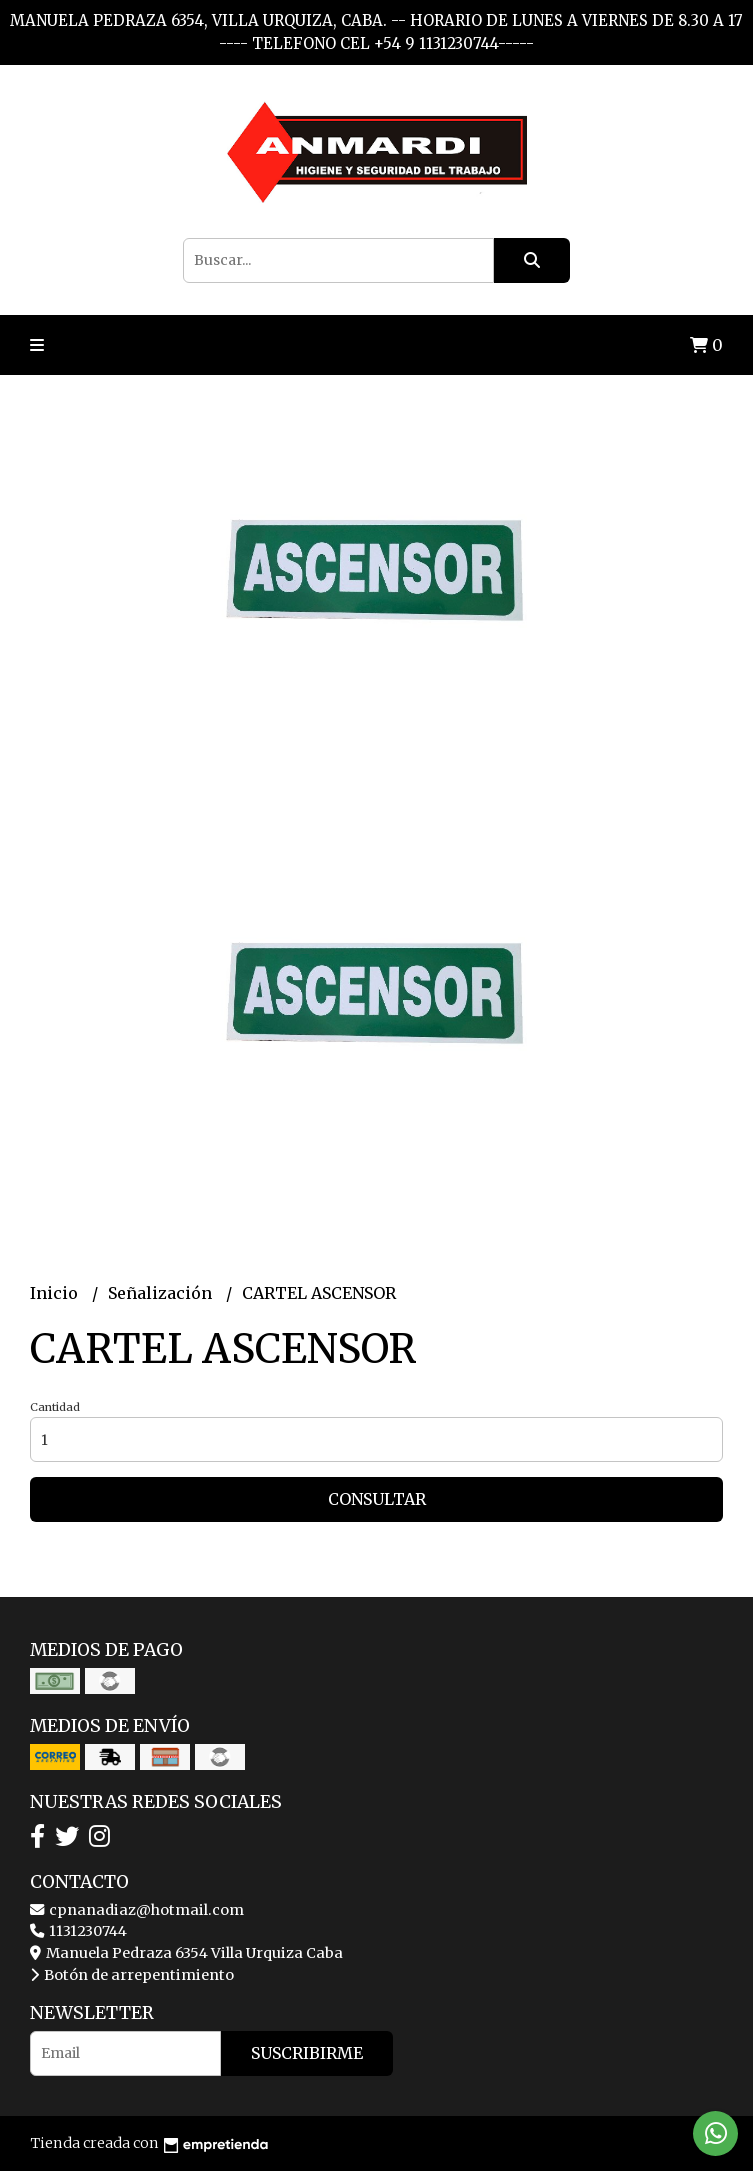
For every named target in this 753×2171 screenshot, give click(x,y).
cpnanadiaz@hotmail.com (137, 1910)
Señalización (162, 1293)
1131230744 (78, 1931)
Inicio (56, 1293)
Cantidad (55, 1407)
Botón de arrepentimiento (132, 1975)
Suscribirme (307, 2053)
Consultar (377, 1499)
